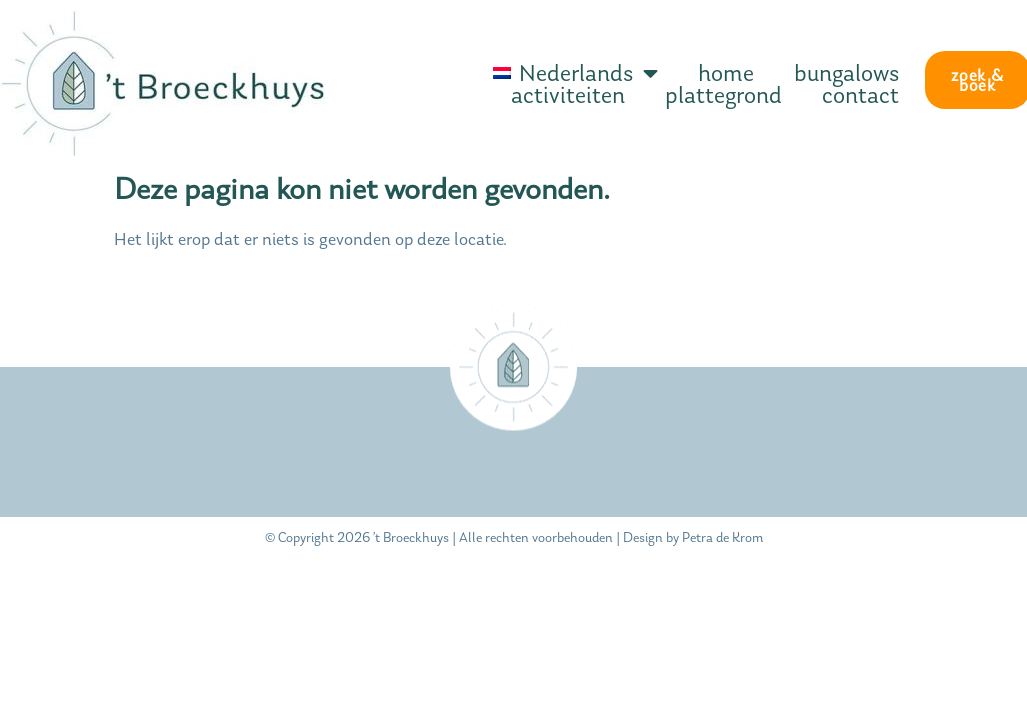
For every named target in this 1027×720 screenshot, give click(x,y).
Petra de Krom (722, 537)
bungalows (846, 73)
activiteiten (568, 95)
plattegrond (723, 95)
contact (860, 95)
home (726, 73)
